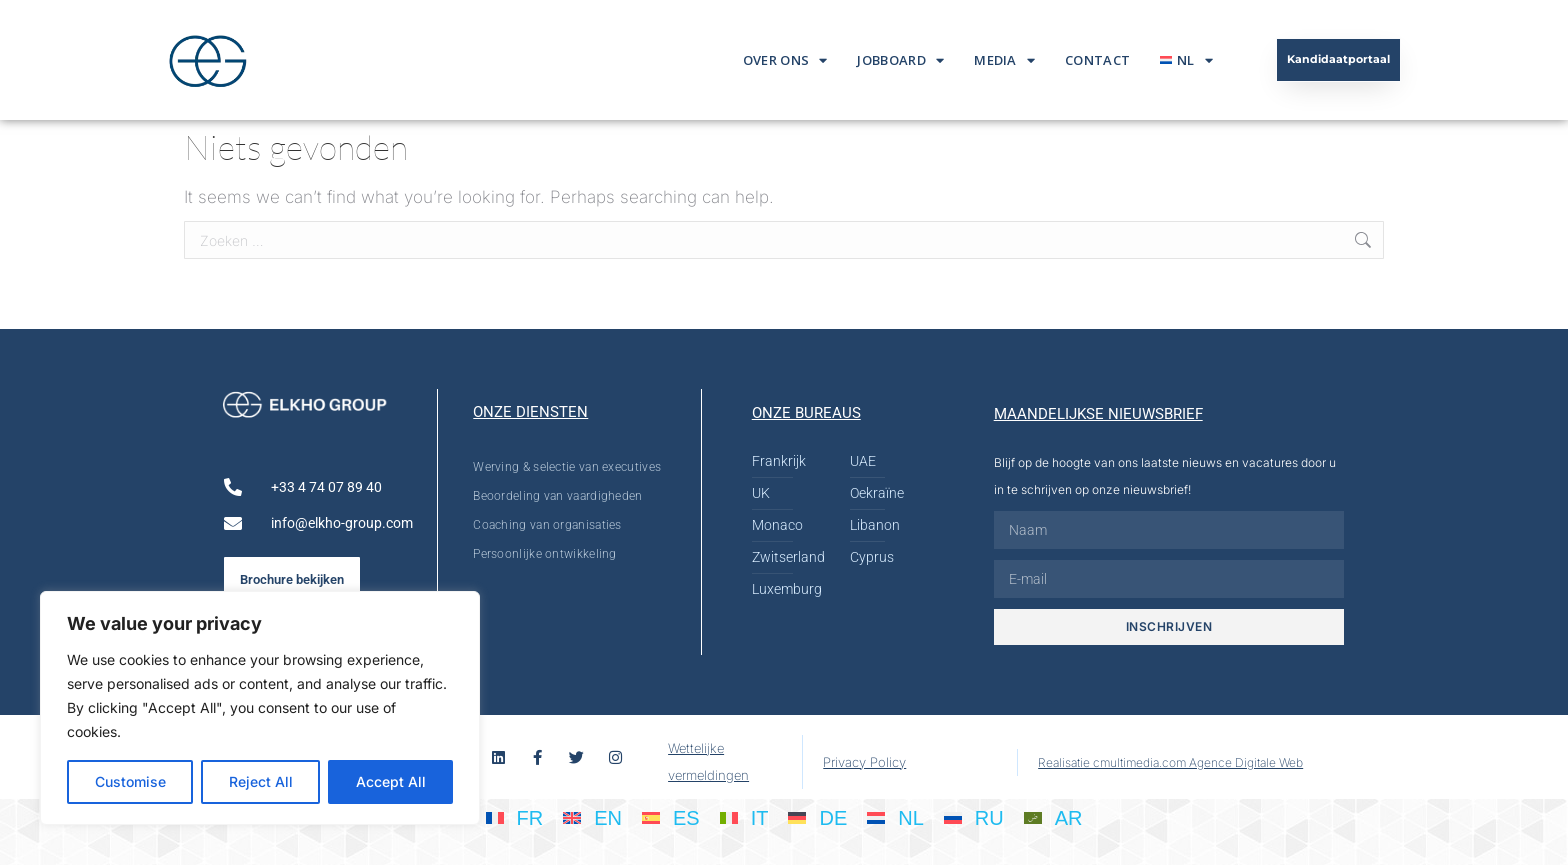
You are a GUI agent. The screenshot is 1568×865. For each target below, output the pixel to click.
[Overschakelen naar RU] (974, 817)
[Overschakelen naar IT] (744, 817)
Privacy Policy (864, 762)
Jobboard (900, 60)
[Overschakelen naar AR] (1053, 817)
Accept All (391, 781)
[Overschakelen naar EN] (592, 817)
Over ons (785, 60)
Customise (130, 781)
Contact (1097, 60)
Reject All (261, 781)
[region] (260, 708)
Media (1004, 60)
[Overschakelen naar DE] (817, 817)
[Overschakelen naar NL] (895, 817)
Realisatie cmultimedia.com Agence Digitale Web (1170, 762)
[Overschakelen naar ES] (671, 817)
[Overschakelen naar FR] (515, 817)
